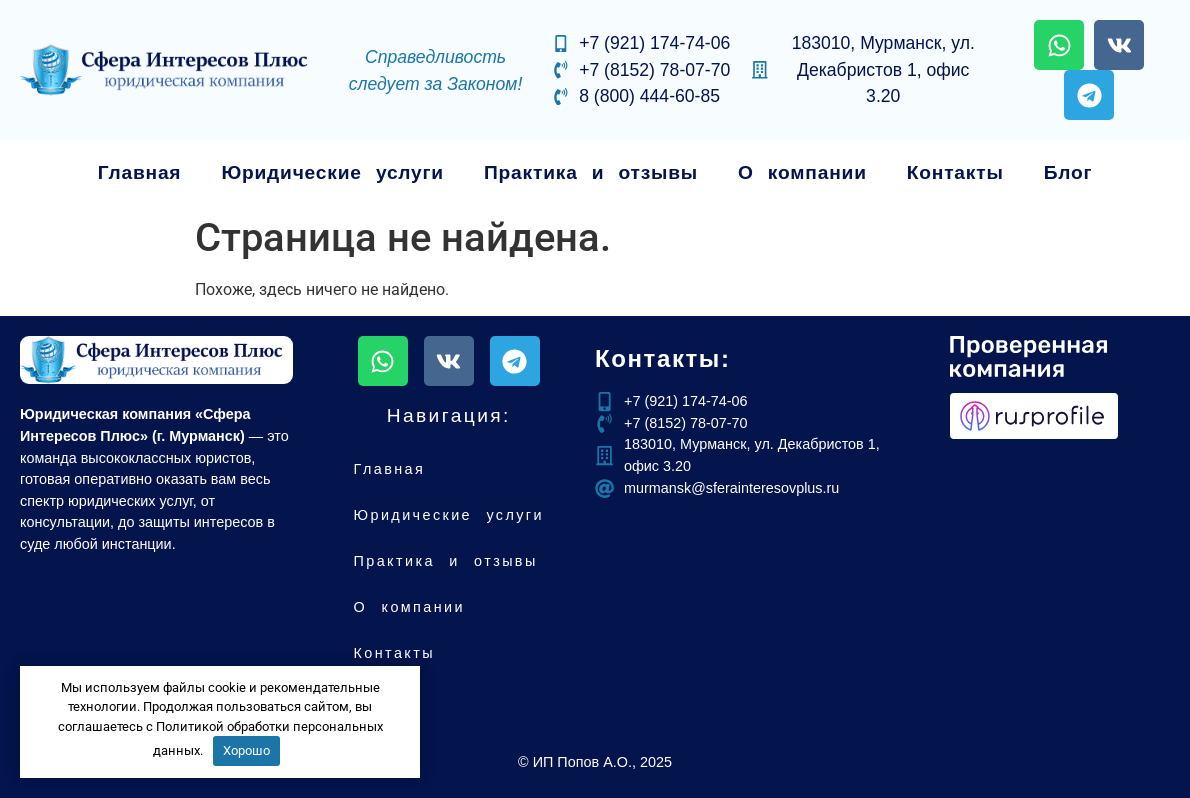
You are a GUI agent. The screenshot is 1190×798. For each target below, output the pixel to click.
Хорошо (246, 750)
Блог (1068, 172)
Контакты (955, 172)
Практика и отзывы (591, 172)
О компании (802, 172)
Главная (140, 172)
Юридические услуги (332, 172)
